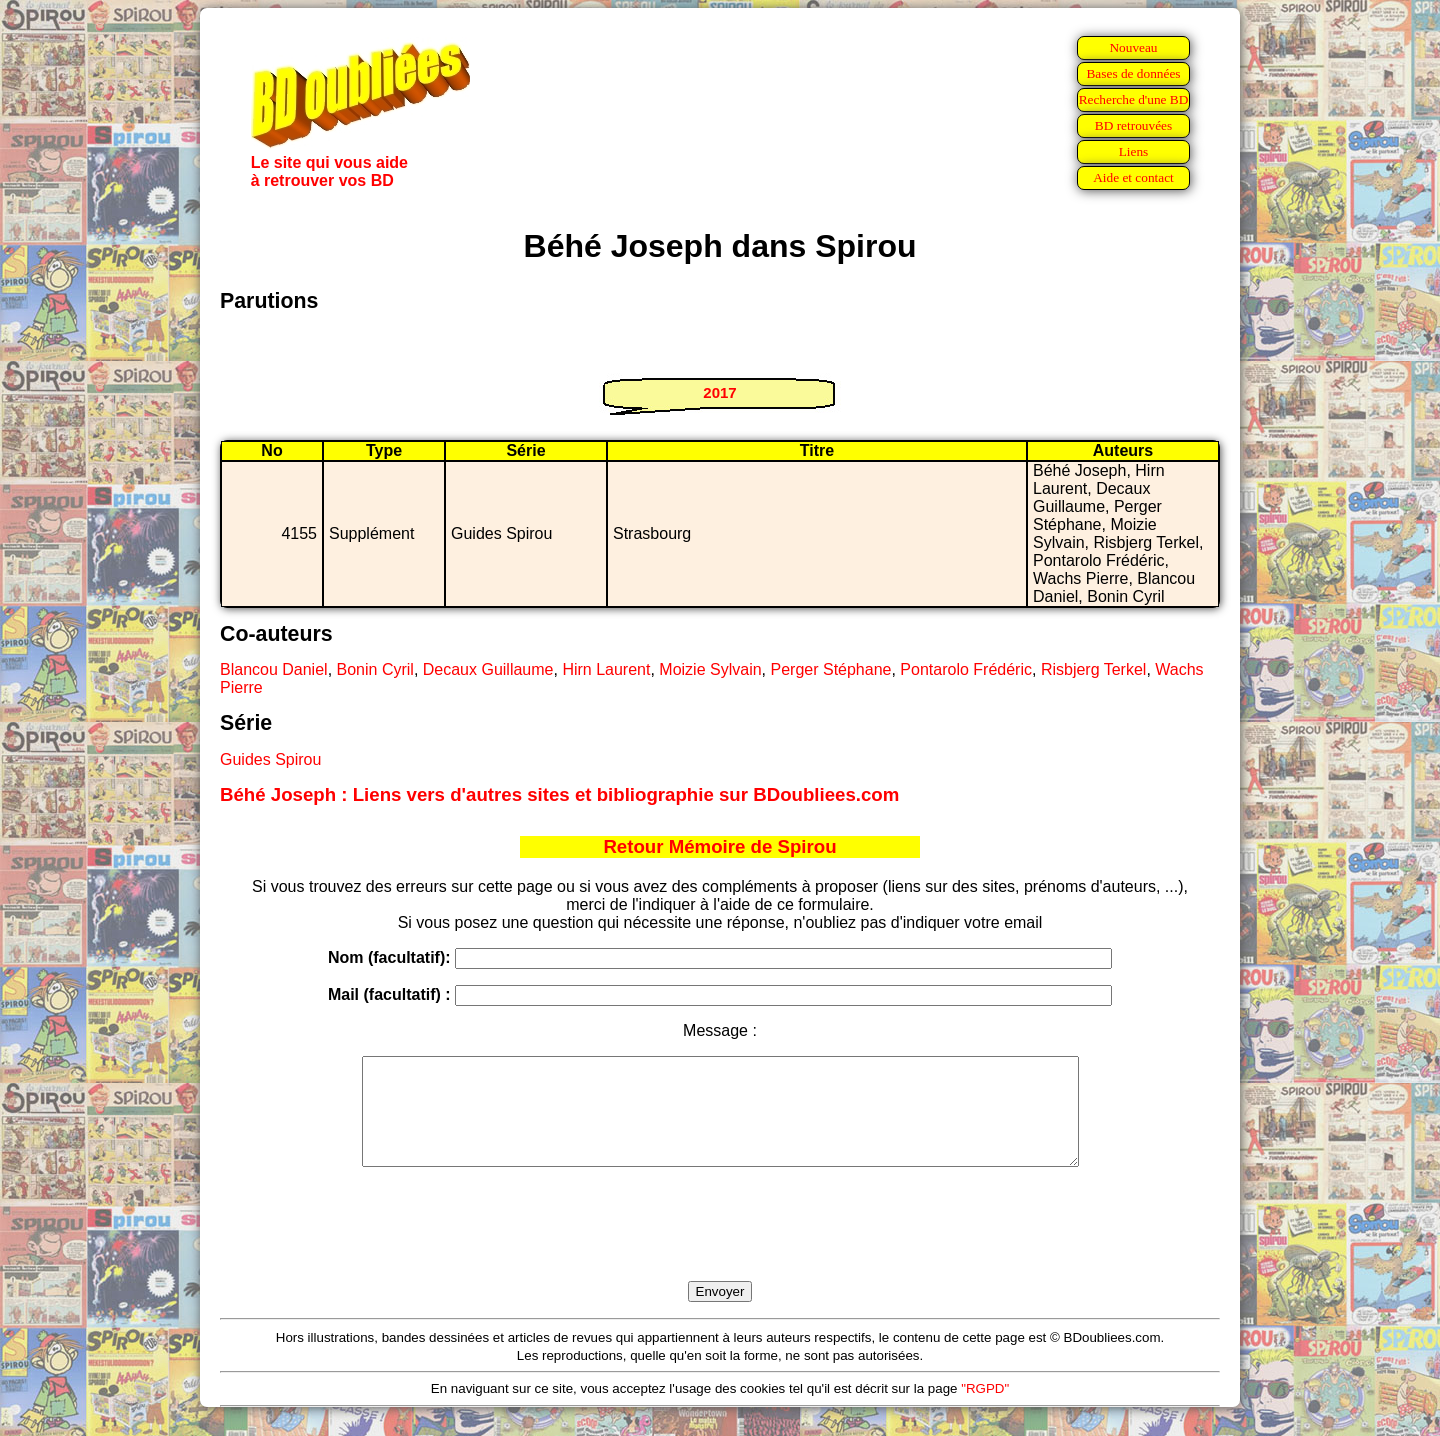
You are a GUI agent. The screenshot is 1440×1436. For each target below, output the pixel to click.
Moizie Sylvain (710, 669)
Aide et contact (1133, 177)
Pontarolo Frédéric (966, 669)
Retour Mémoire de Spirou (719, 846)
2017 (719, 392)
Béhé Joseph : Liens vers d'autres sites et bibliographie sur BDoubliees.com (559, 794)
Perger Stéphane (830, 669)
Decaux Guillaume (488, 669)
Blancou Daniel (274, 669)
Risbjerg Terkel (1094, 669)
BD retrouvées (1133, 125)
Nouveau (1133, 47)
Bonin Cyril (375, 669)
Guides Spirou (270, 759)
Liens (1134, 151)
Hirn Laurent (606, 669)
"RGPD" (985, 1409)
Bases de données (1133, 73)
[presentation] (720, 1247)
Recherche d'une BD (1134, 99)
